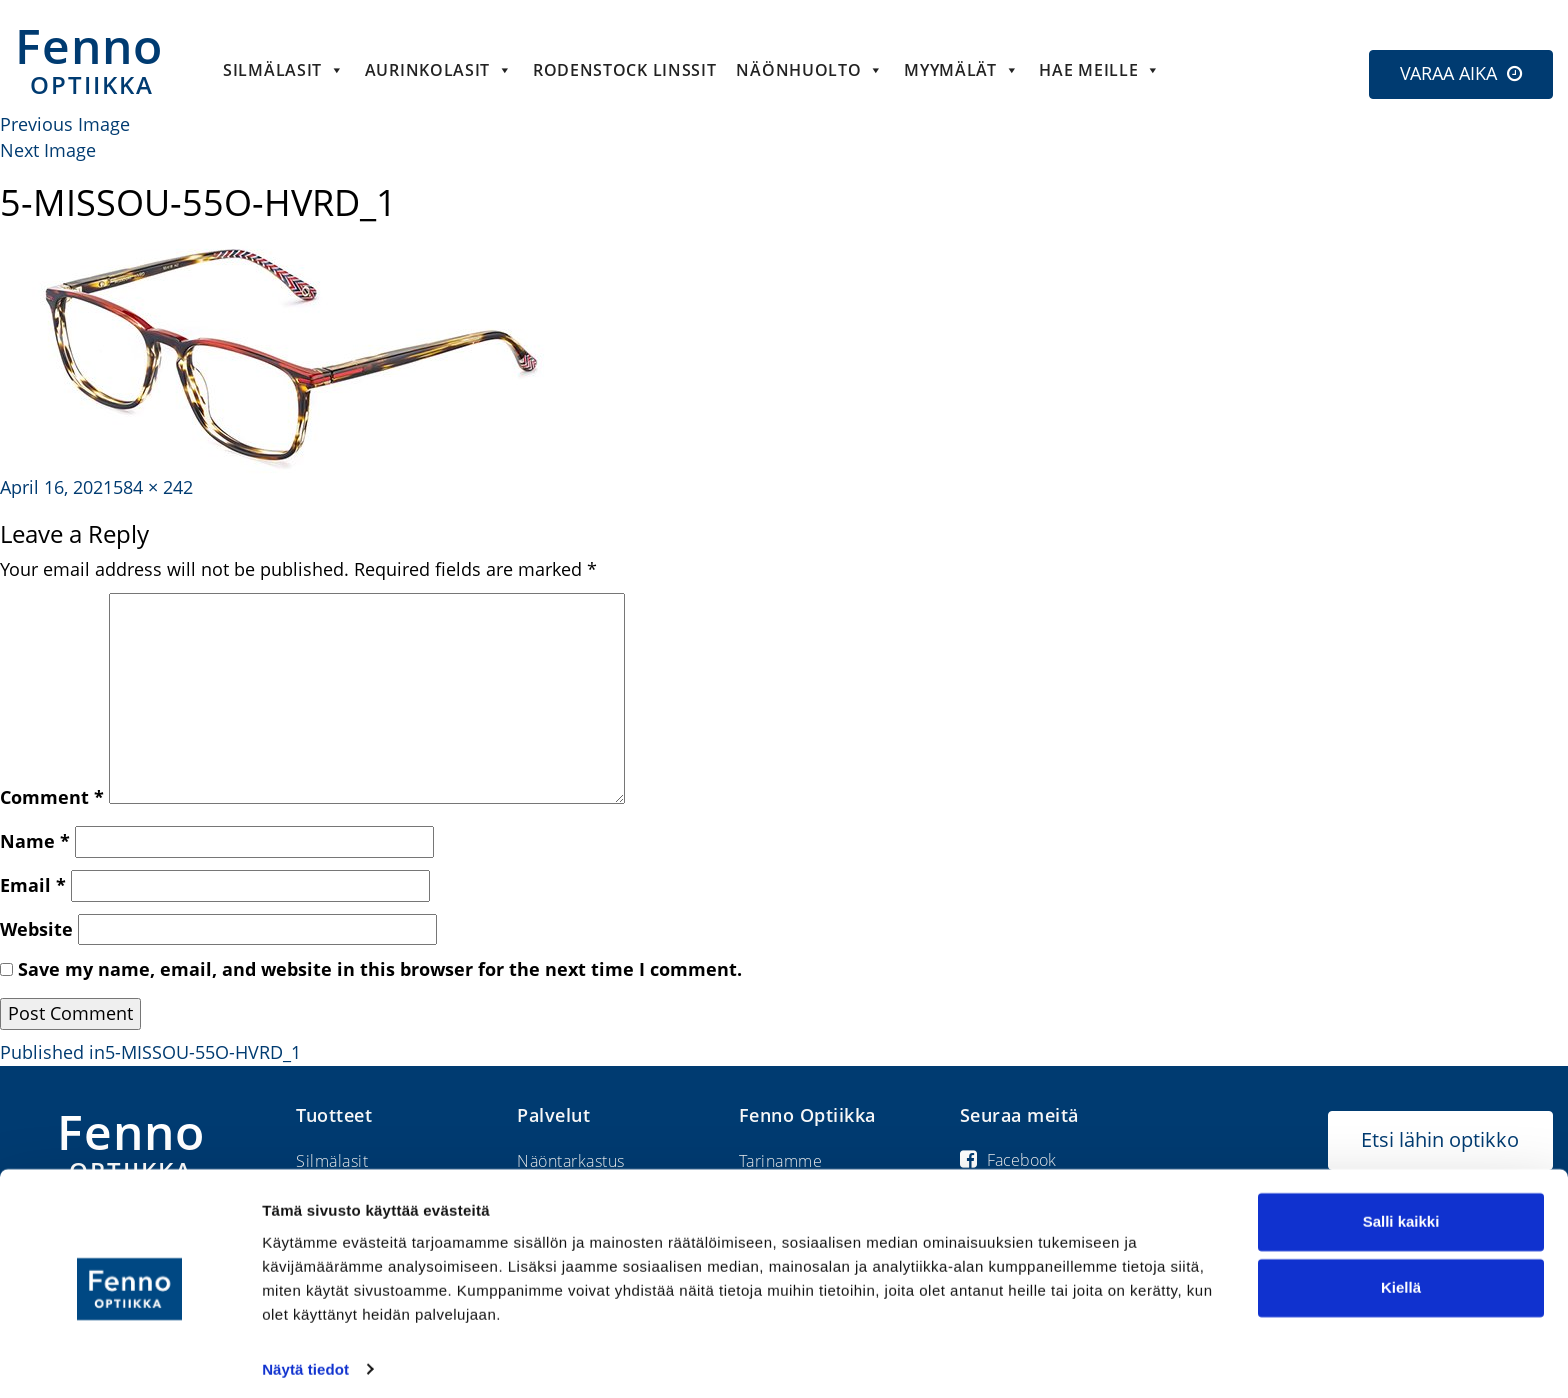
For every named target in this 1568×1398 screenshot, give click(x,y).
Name (35, 841)
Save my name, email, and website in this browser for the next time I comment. (380, 969)
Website (36, 929)
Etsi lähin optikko (1440, 1139)
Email (33, 885)
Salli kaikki (1401, 1211)
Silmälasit (284, 70)
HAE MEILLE (1100, 70)
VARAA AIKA (1448, 73)
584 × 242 (153, 487)
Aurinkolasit (439, 70)
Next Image (48, 150)
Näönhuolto (810, 70)
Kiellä (1401, 1276)
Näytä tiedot (305, 1358)
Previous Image (65, 124)
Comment (52, 797)
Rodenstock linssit (625, 70)
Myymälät (961, 70)
